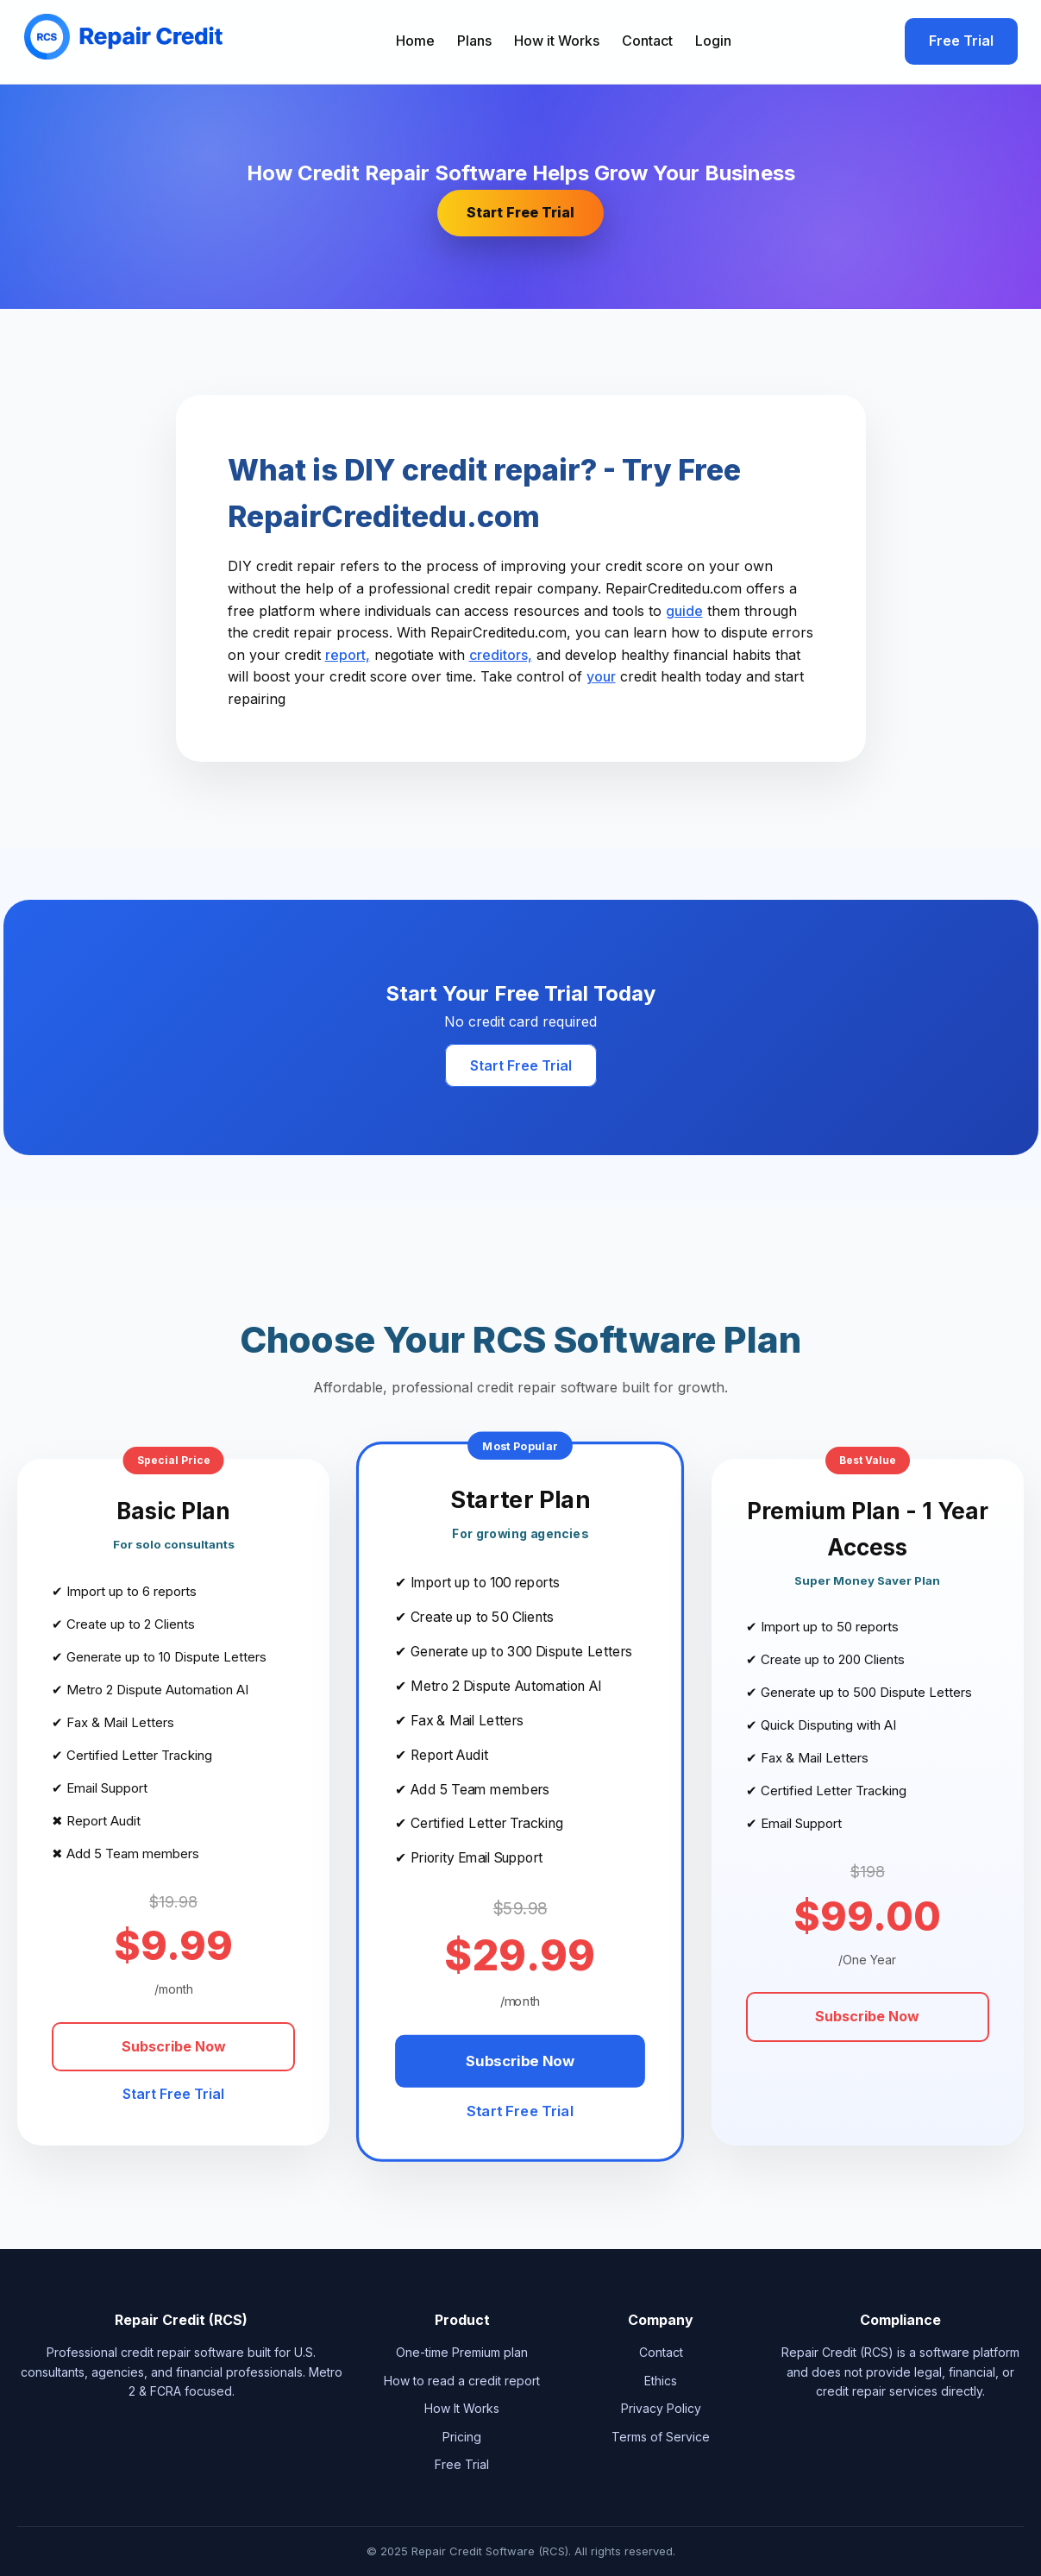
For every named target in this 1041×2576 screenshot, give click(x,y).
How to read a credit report (462, 2380)
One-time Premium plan (462, 2352)
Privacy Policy (661, 2408)
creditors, (500, 654)
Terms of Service (660, 2436)
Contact (647, 40)
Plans (474, 40)
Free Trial (961, 40)
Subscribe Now (174, 2046)
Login (713, 40)
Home (415, 40)
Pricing (461, 2436)
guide (684, 610)
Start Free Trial (520, 212)
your (601, 676)
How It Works (461, 2408)
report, (347, 654)
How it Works (556, 40)
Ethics (660, 2380)
